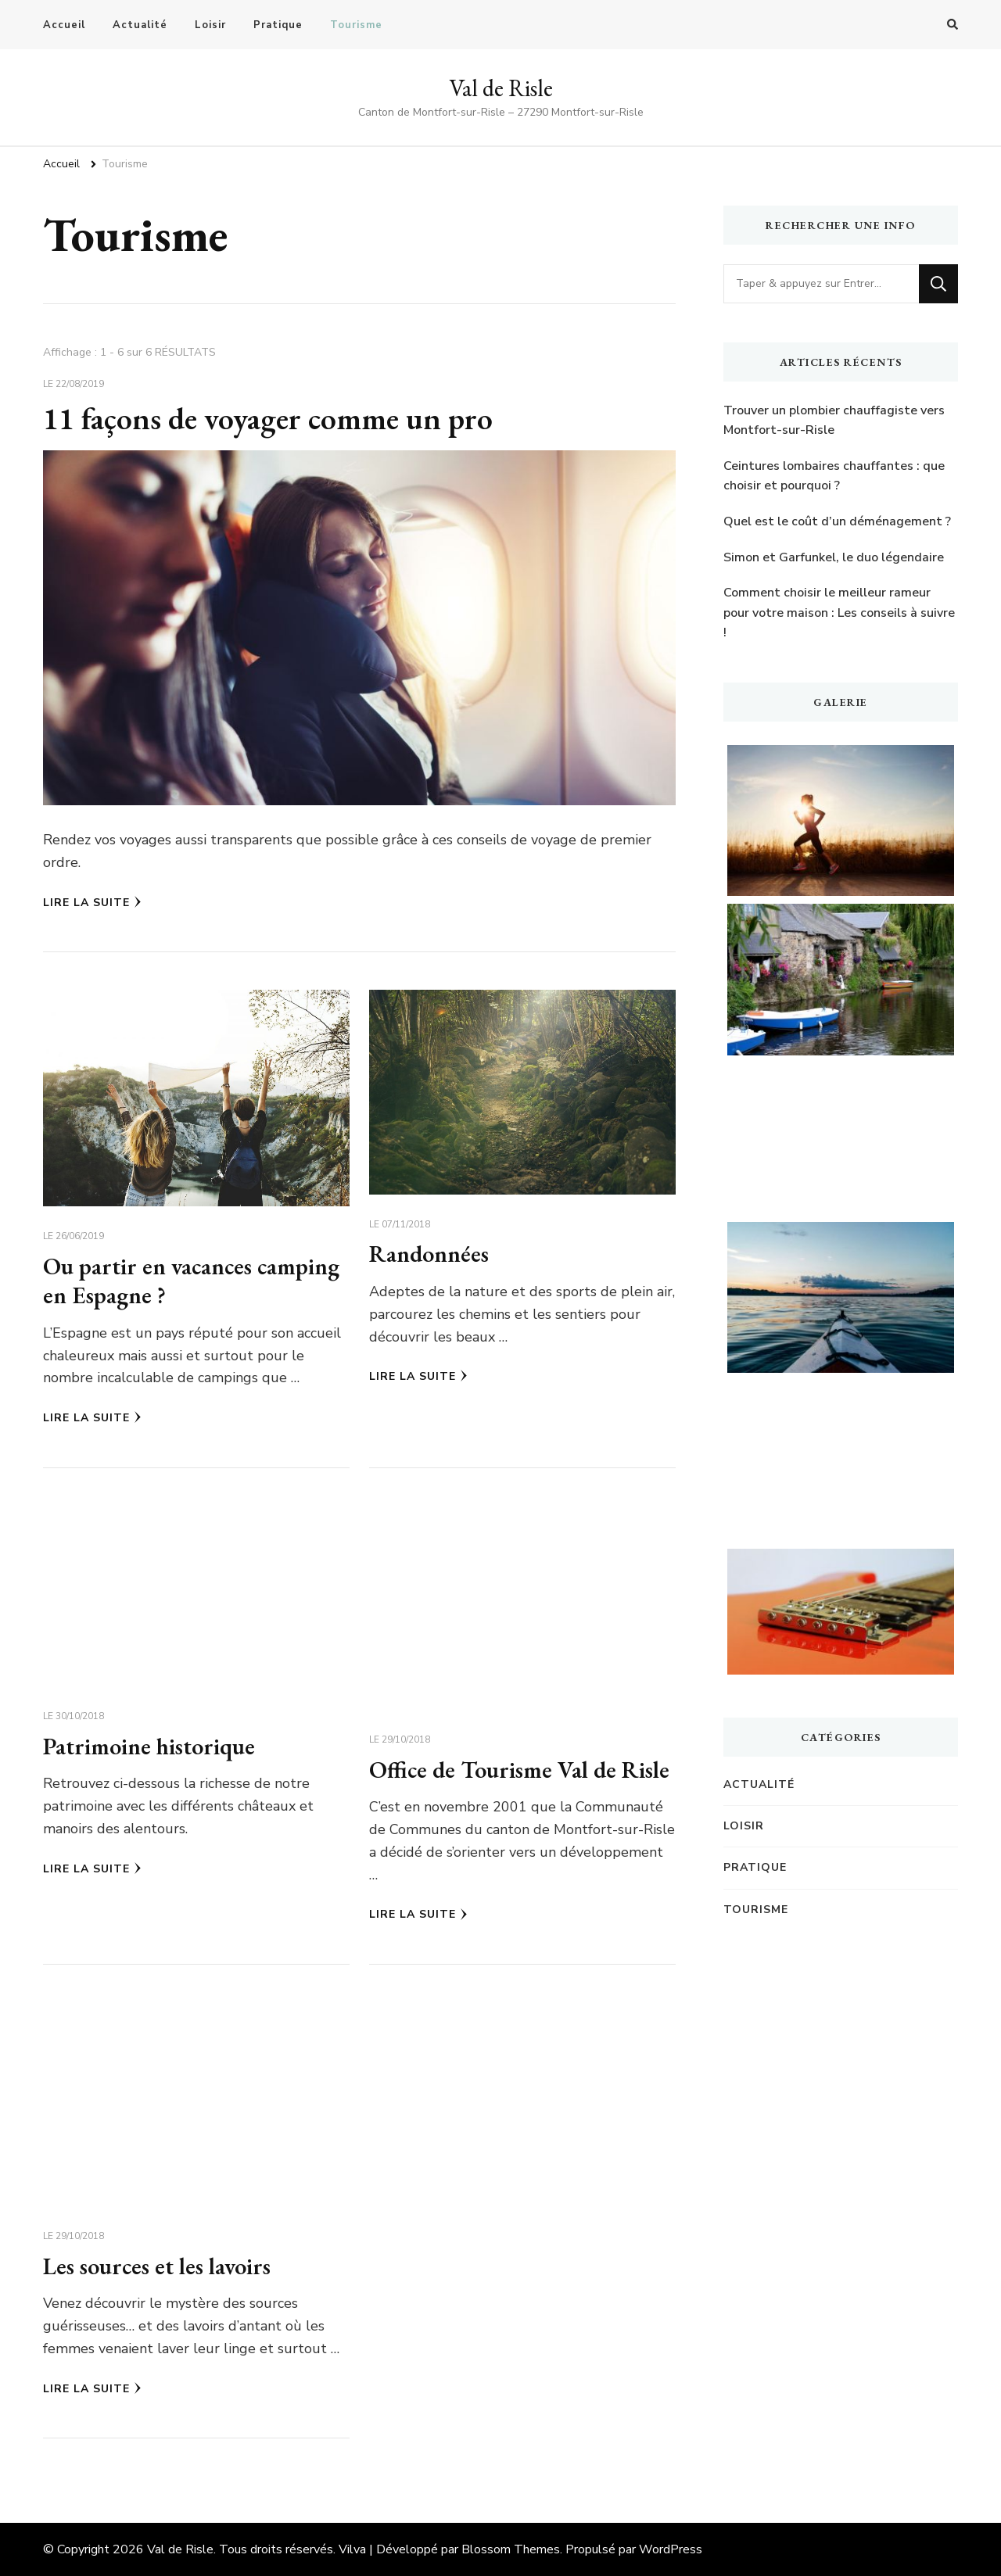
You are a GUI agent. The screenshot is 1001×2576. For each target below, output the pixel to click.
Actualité (140, 25)
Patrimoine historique (150, 1746)
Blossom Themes (510, 2549)
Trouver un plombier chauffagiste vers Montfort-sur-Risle (834, 420)
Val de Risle (501, 88)
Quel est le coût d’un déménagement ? (837, 521)
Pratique (278, 25)
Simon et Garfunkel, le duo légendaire (833, 557)
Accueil (64, 25)
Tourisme (356, 25)
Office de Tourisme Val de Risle (519, 1769)
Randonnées (429, 1253)
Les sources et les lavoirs (157, 2266)
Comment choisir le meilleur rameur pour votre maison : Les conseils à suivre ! (839, 612)
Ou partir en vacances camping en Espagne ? (193, 1281)
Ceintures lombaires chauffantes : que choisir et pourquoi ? (834, 476)
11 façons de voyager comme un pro (268, 418)
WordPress (670, 2549)
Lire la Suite (92, 902)
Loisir (210, 25)
